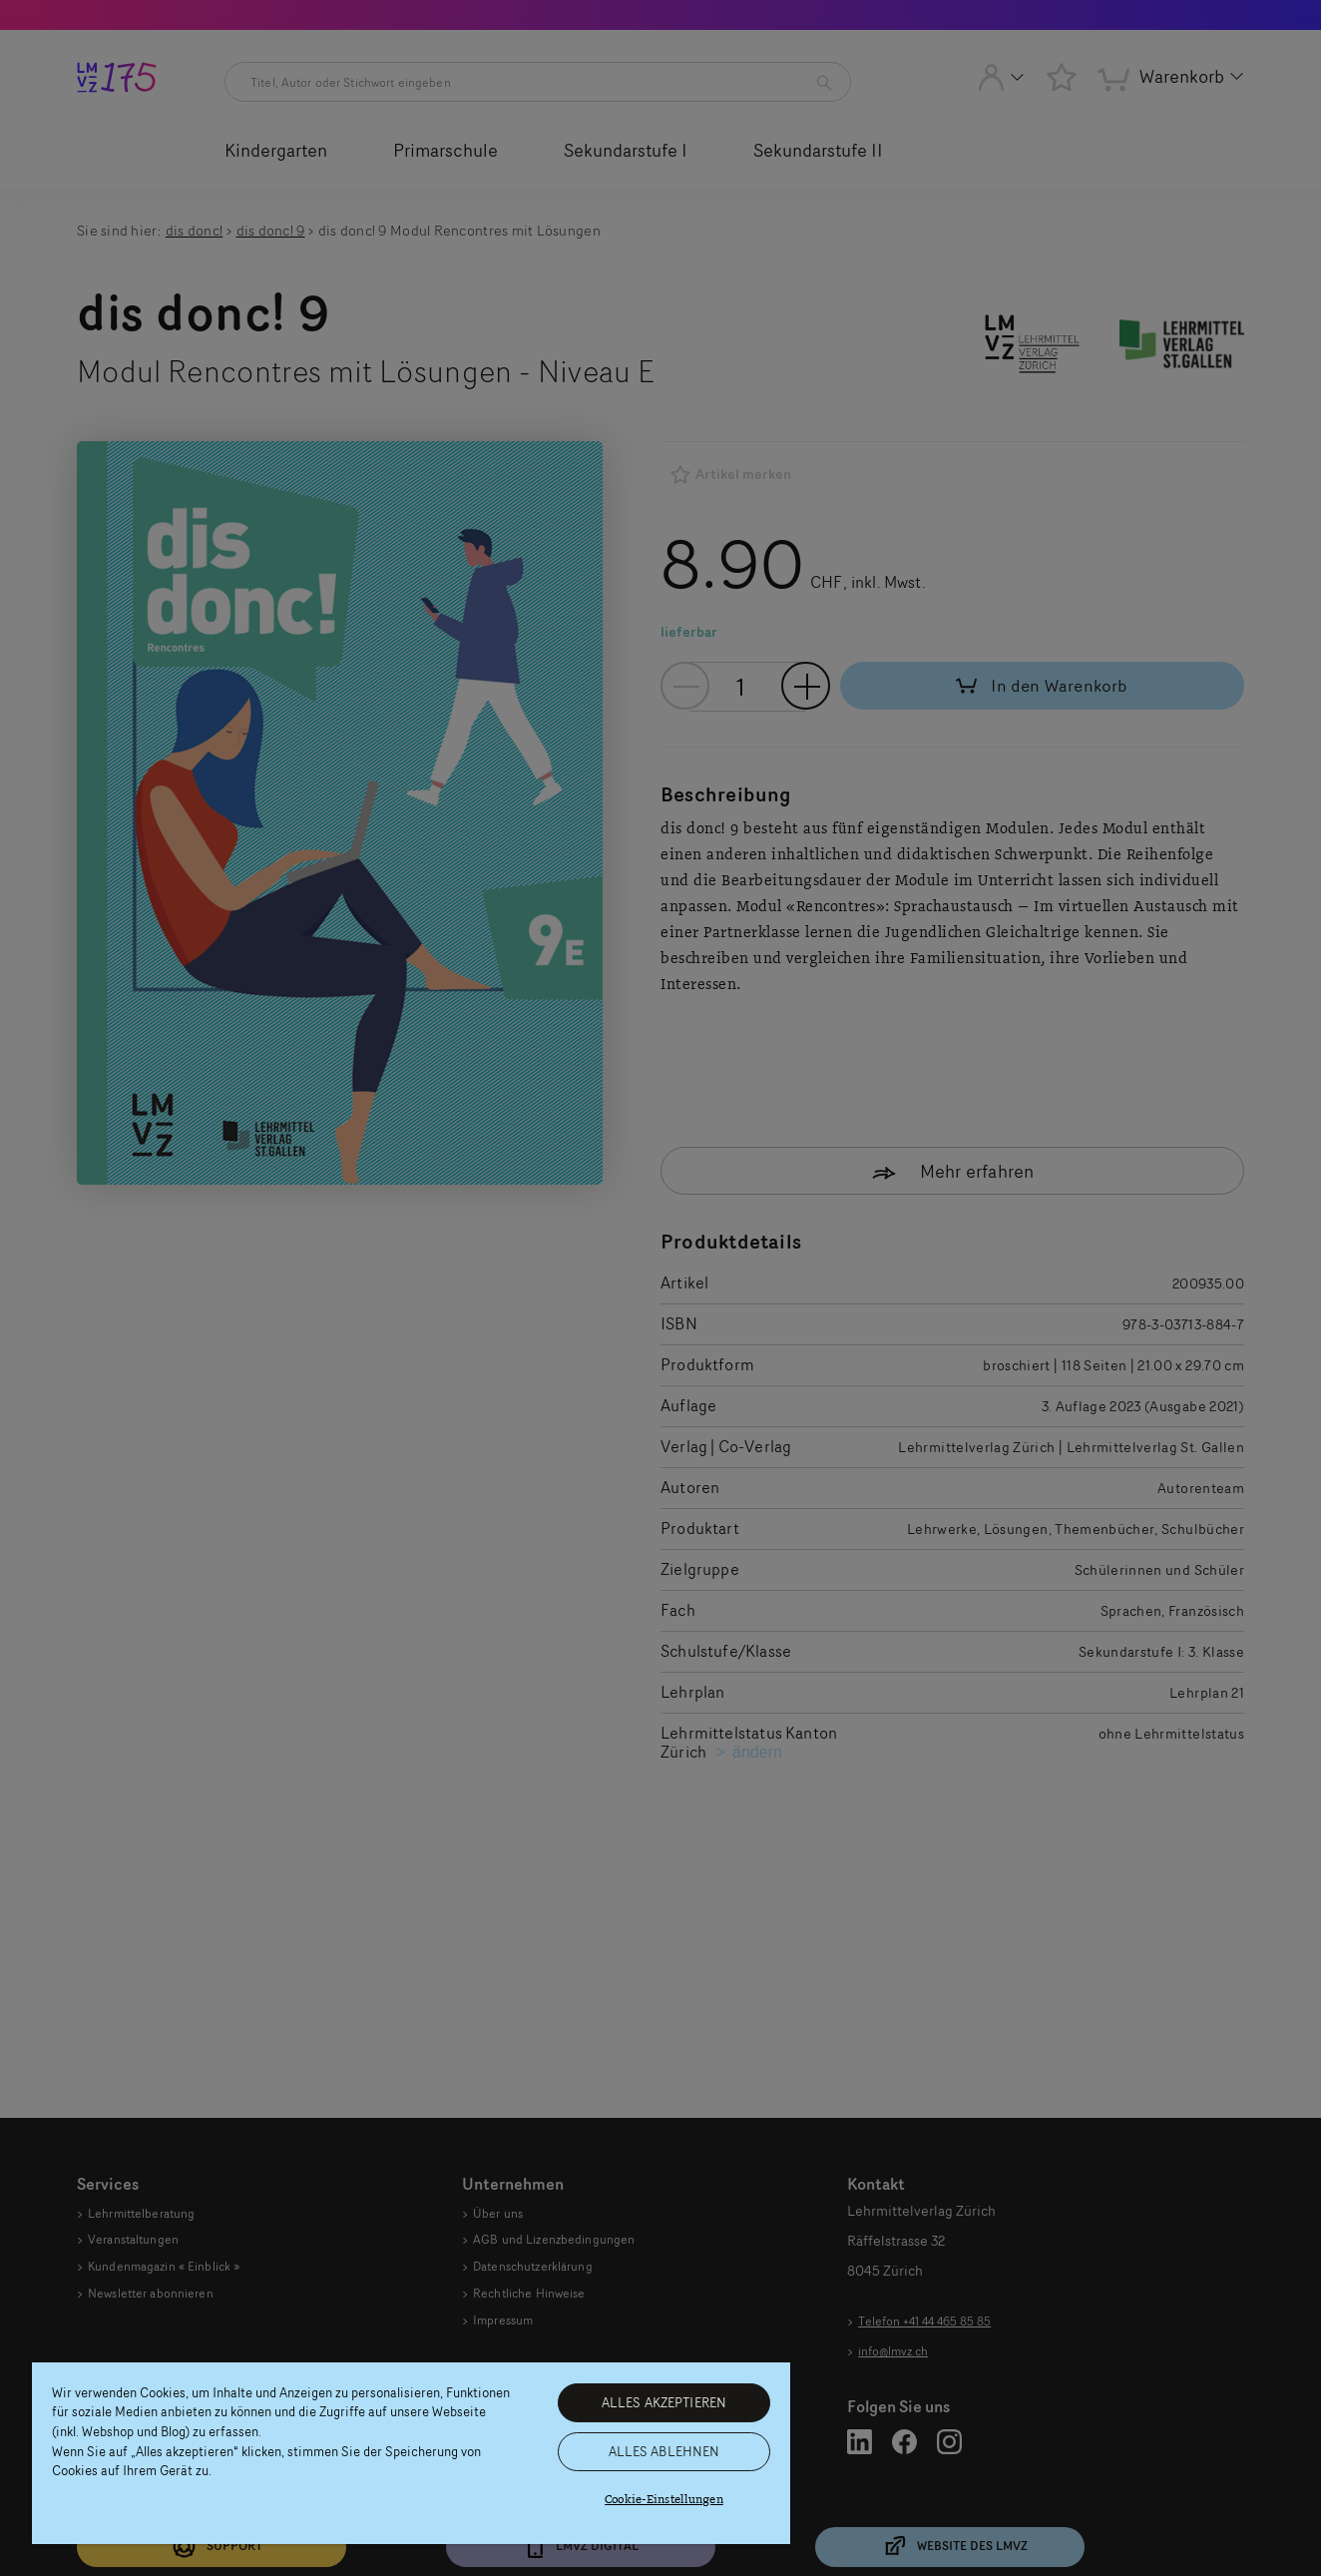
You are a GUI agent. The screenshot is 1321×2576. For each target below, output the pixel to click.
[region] (411, 2453)
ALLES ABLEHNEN (664, 2451)
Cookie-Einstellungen (664, 2499)
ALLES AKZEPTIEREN (664, 2402)
